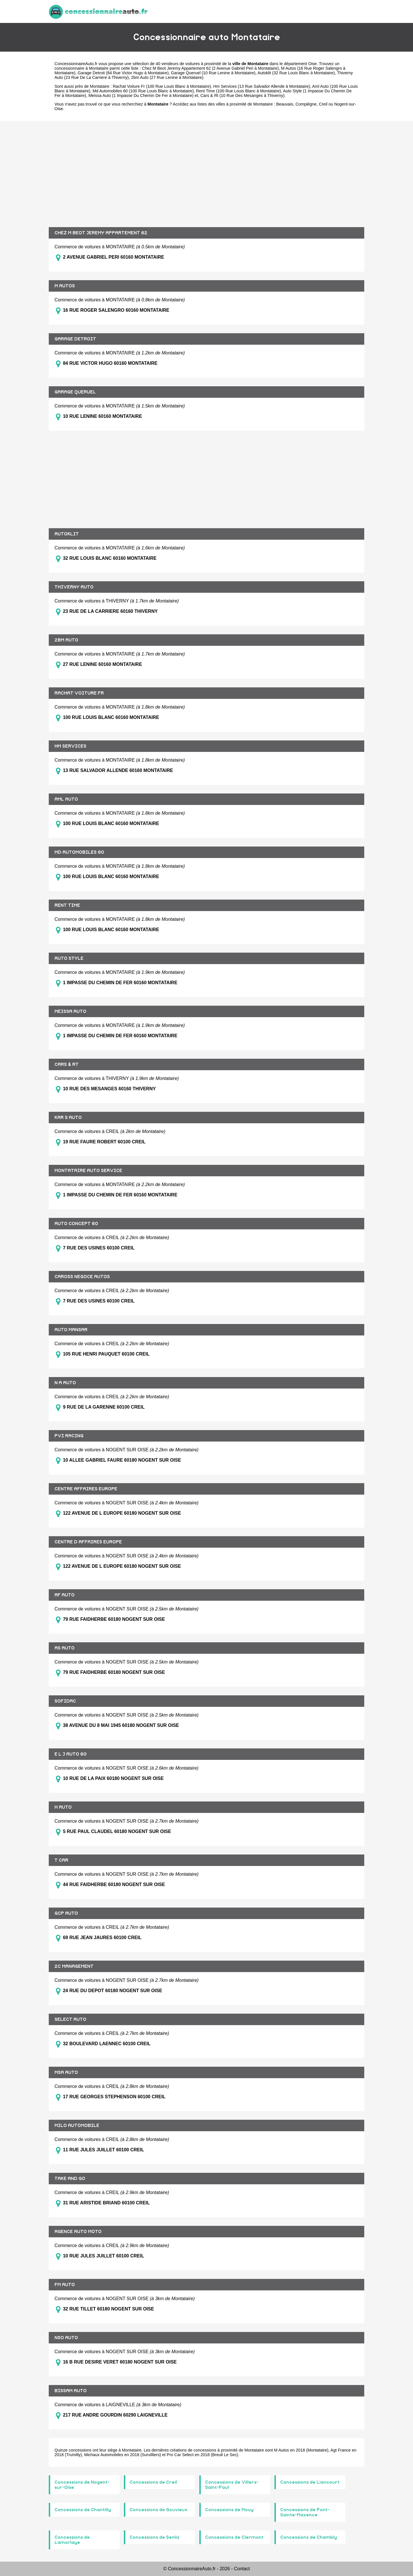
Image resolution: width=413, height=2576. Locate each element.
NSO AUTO (66, 2337)
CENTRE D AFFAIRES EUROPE (88, 1542)
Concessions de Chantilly (82, 2509)
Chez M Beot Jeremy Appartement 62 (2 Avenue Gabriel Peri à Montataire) (210, 68)
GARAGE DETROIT (75, 339)
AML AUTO (66, 799)
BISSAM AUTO (70, 2390)
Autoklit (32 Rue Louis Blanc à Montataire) (296, 73)
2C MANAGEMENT (73, 1966)
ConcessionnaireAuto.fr (76, 63)
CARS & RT (66, 1064)
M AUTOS (64, 286)
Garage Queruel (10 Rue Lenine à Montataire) (213, 73)
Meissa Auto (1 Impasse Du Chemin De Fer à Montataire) (140, 95)
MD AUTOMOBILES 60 (79, 852)
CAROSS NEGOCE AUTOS (82, 1276)
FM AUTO (64, 2284)
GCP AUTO (66, 1913)
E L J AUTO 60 (70, 1754)
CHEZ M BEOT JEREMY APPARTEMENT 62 (100, 233)
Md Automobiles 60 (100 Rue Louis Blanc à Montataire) (143, 91)
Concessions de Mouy (229, 2509)
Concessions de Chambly (308, 2537)
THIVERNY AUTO (73, 587)
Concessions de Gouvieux (159, 2509)
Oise (312, 63)
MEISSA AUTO (70, 1011)
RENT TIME (67, 905)
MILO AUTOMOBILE (76, 2125)
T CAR (61, 1860)
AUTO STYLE (68, 958)
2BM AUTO (66, 640)
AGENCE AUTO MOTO (78, 2231)
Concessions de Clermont (234, 2537)
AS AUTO (64, 1648)
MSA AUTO (66, 2072)
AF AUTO (64, 1595)
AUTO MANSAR (70, 1329)
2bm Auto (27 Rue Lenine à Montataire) (167, 77)
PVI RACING (68, 1436)
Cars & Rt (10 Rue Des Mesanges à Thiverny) (242, 95)
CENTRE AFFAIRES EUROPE (85, 1489)
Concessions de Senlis (154, 2537)
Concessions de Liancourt (310, 2482)
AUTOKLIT (66, 534)
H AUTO (63, 1807)
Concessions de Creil (153, 2482)
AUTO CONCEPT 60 (76, 1223)
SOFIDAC (65, 1701)
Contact (242, 2568)
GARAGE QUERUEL (75, 392)
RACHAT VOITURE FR (79, 693)
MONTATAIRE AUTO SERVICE (88, 1170)
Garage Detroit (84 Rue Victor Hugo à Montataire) (123, 73)
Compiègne (306, 104)
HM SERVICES (70, 746)
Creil (323, 104)
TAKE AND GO (69, 2178)
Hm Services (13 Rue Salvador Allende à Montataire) (261, 86)
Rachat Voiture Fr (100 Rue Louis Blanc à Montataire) (162, 86)
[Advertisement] (206, 170)
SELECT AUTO (70, 2019)
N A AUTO (65, 1382)
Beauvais (284, 104)
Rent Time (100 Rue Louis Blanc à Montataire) (238, 91)
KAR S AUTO (68, 1117)
